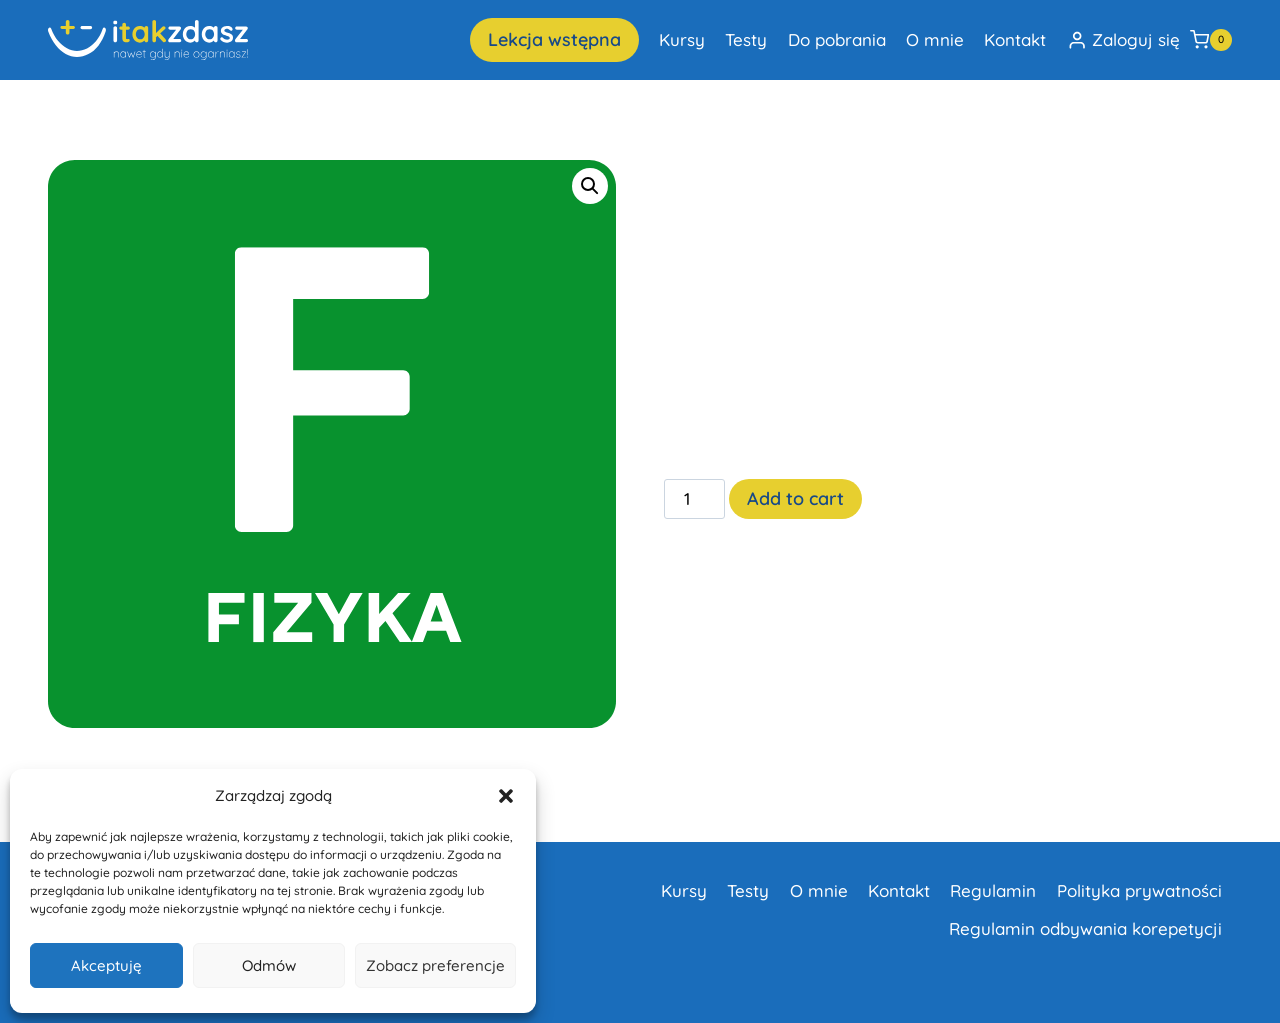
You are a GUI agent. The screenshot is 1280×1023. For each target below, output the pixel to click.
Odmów (269, 965)
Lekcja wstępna (554, 39)
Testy (746, 39)
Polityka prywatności (1139, 890)
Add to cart (795, 498)
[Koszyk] (1211, 40)
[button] (506, 796)
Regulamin (993, 890)
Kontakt (1015, 39)
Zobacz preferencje (435, 965)
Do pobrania (837, 39)
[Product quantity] (695, 499)
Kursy (682, 39)
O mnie (935, 39)
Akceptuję (106, 965)
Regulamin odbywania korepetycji (1085, 928)
